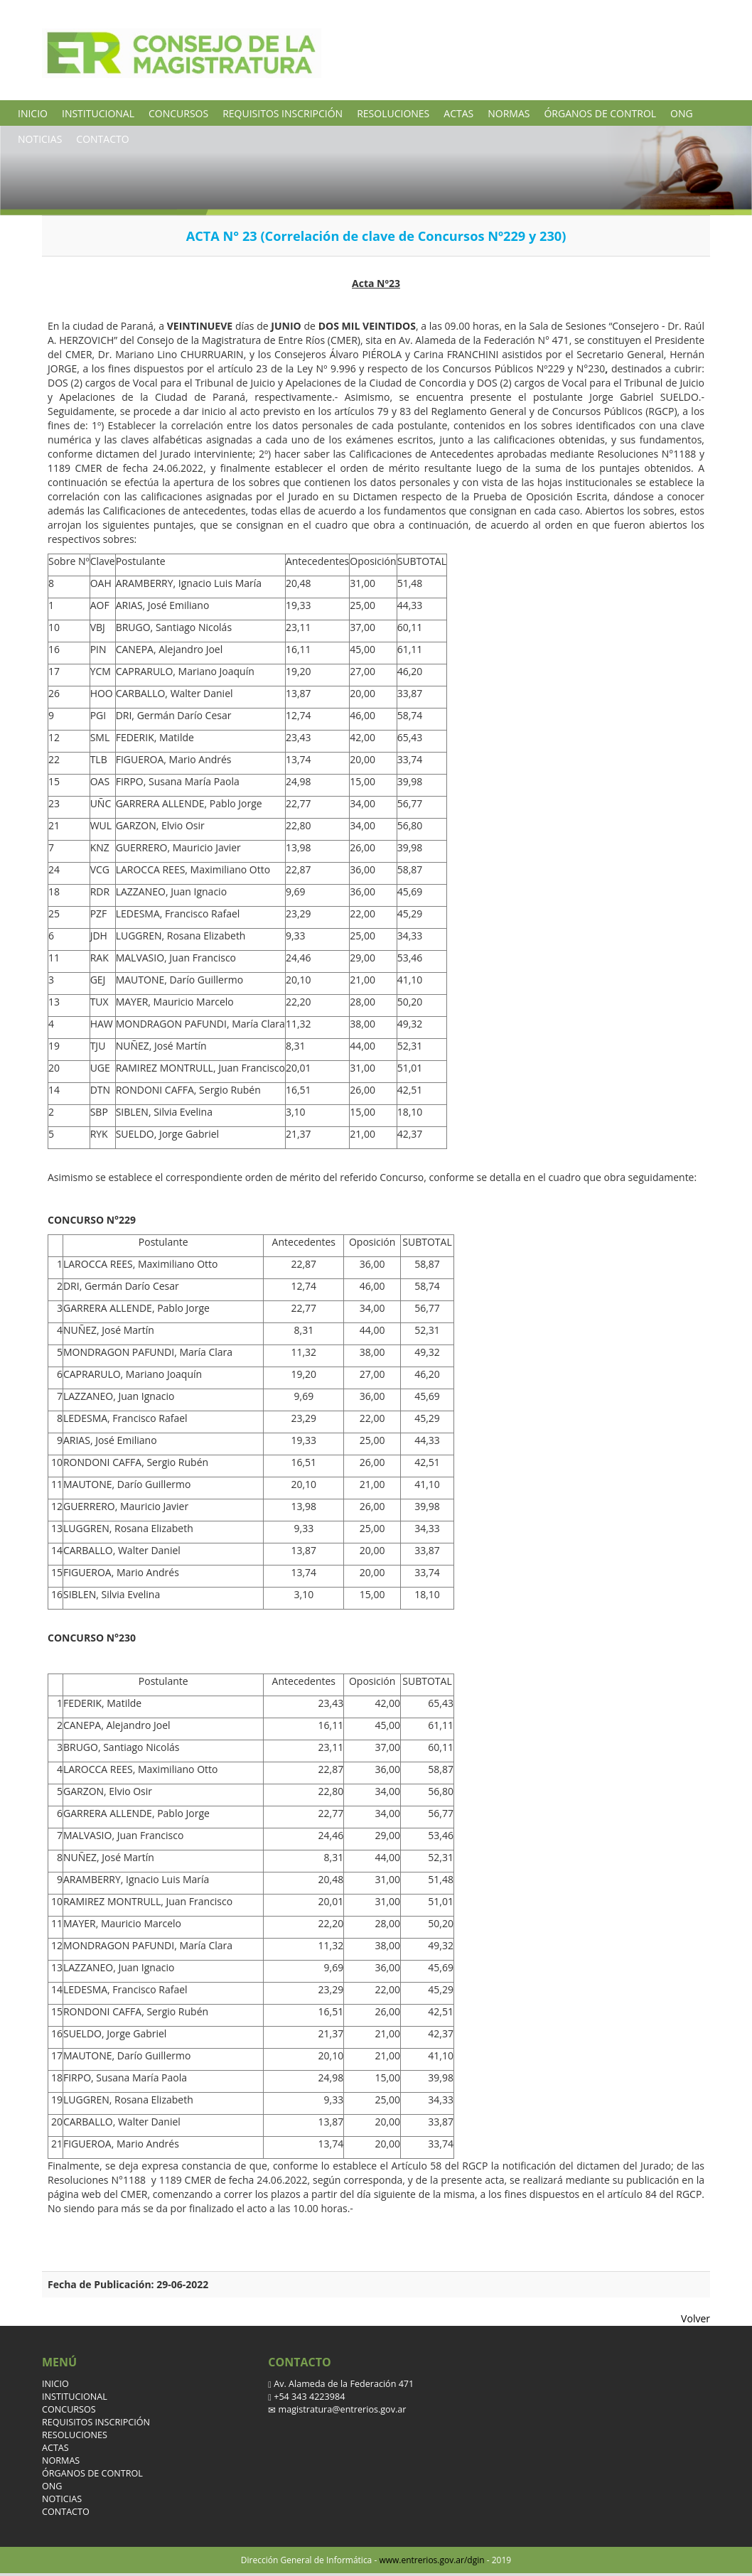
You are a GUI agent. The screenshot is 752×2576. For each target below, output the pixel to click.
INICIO (33, 113)
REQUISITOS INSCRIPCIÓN (282, 113)
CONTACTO (102, 139)
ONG (681, 113)
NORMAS (509, 113)
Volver (695, 2318)
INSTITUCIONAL (98, 113)
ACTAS (458, 113)
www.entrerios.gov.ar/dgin (431, 2560)
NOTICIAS (40, 139)
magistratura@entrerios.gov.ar (341, 2409)
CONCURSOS (178, 113)
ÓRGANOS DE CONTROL (600, 113)
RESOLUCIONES (393, 113)
